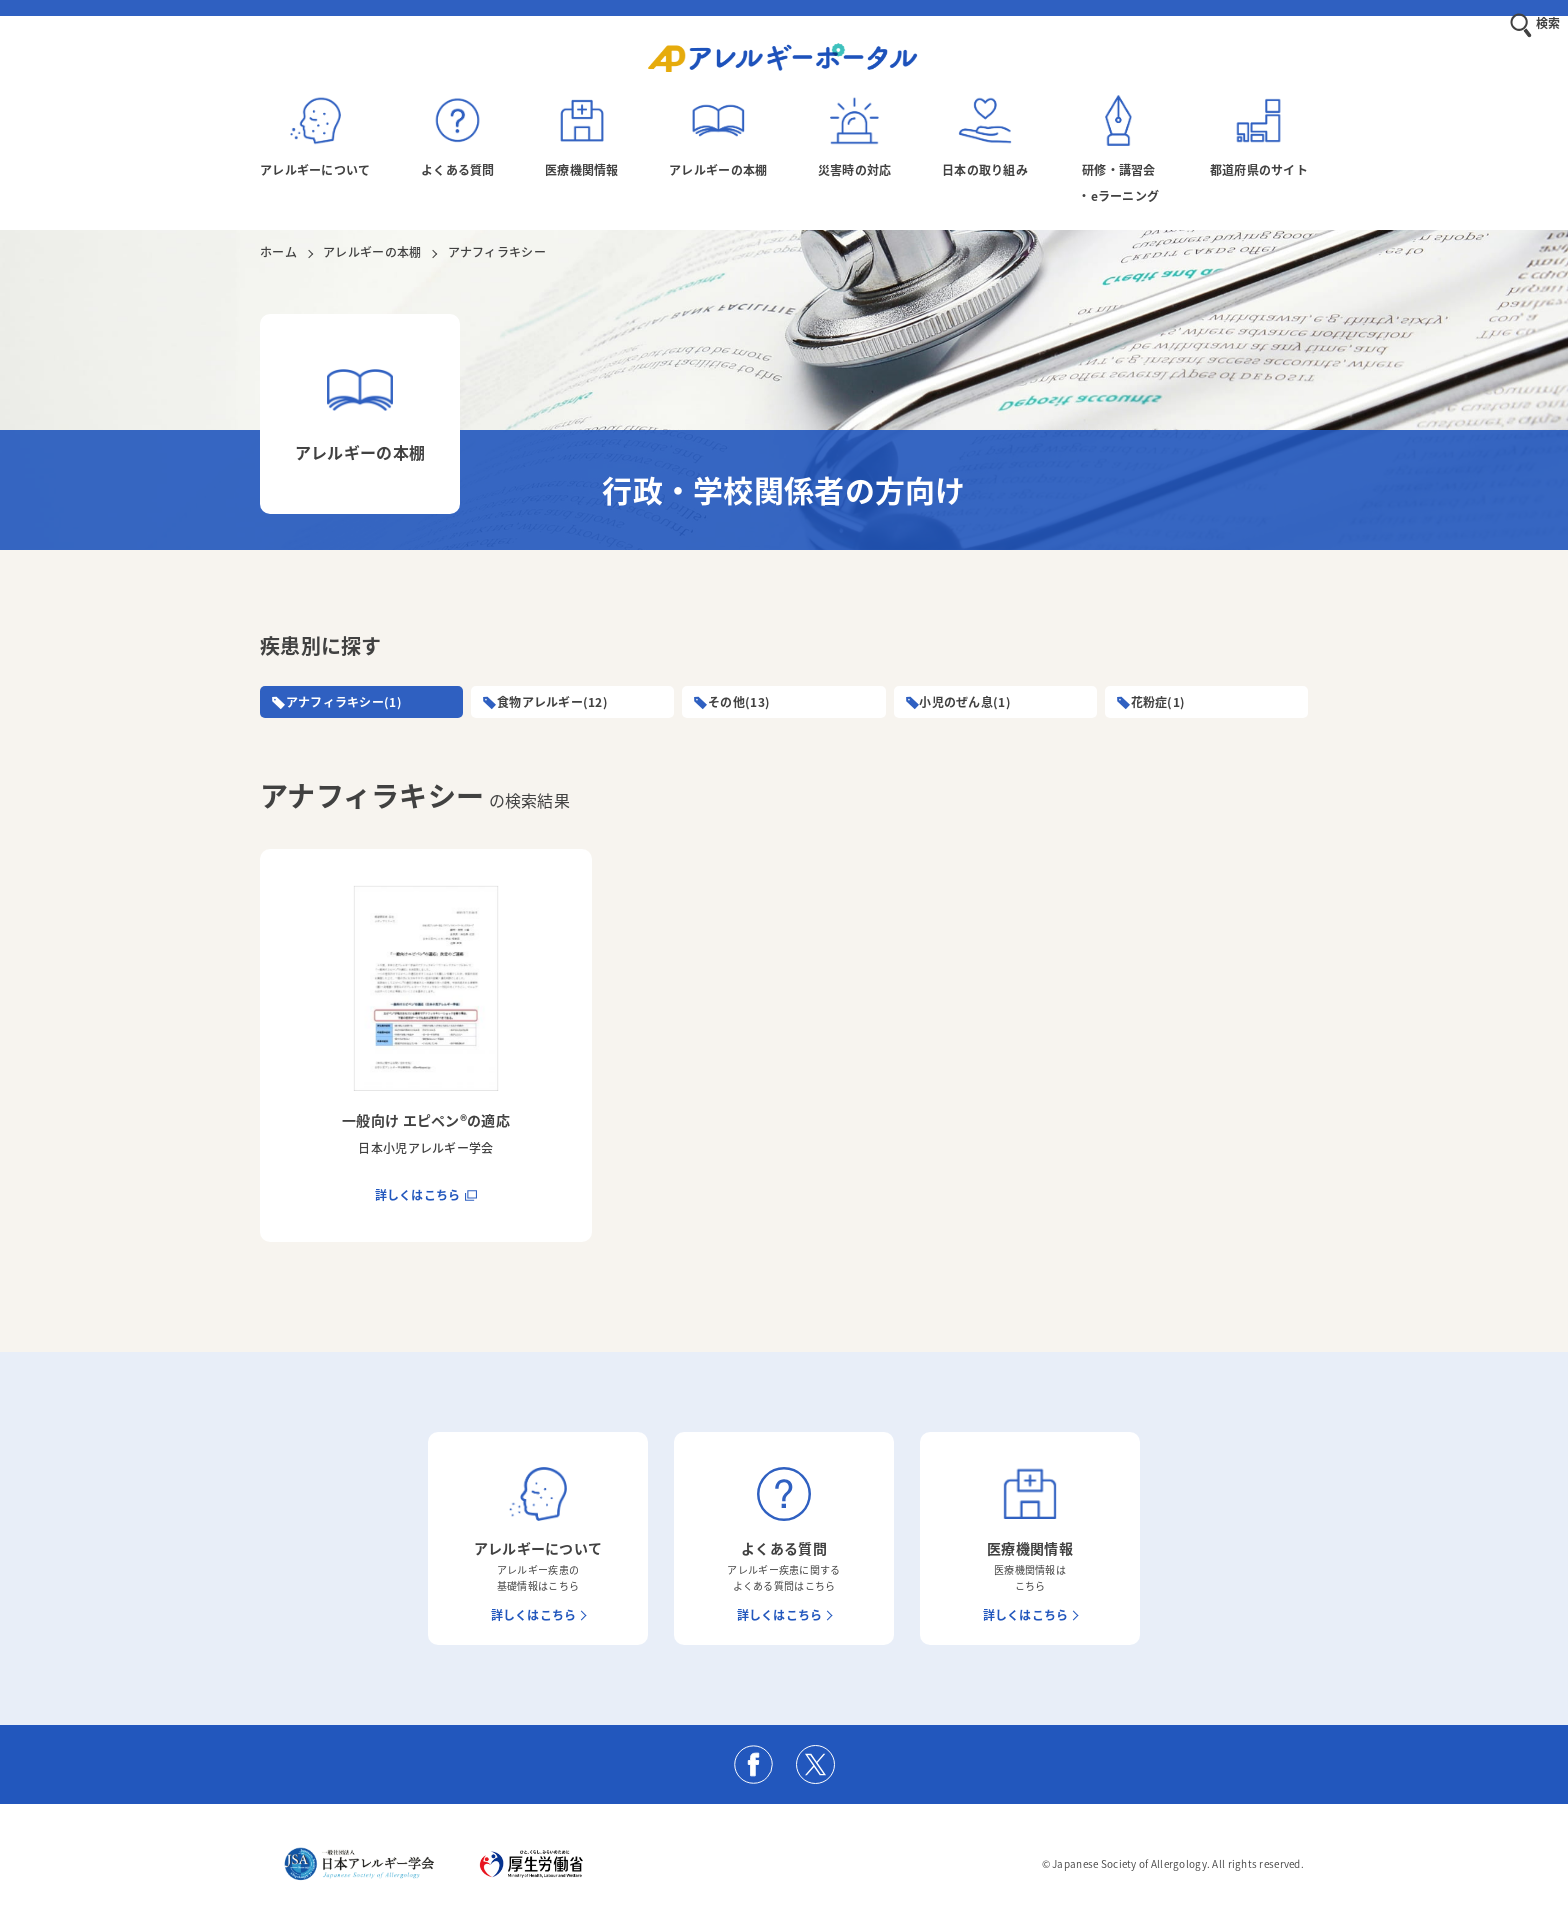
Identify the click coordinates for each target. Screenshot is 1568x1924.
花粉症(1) (1164, 702)
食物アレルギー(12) (558, 702)
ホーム (278, 252)
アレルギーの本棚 (372, 252)
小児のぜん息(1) (972, 702)
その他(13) (745, 702)
